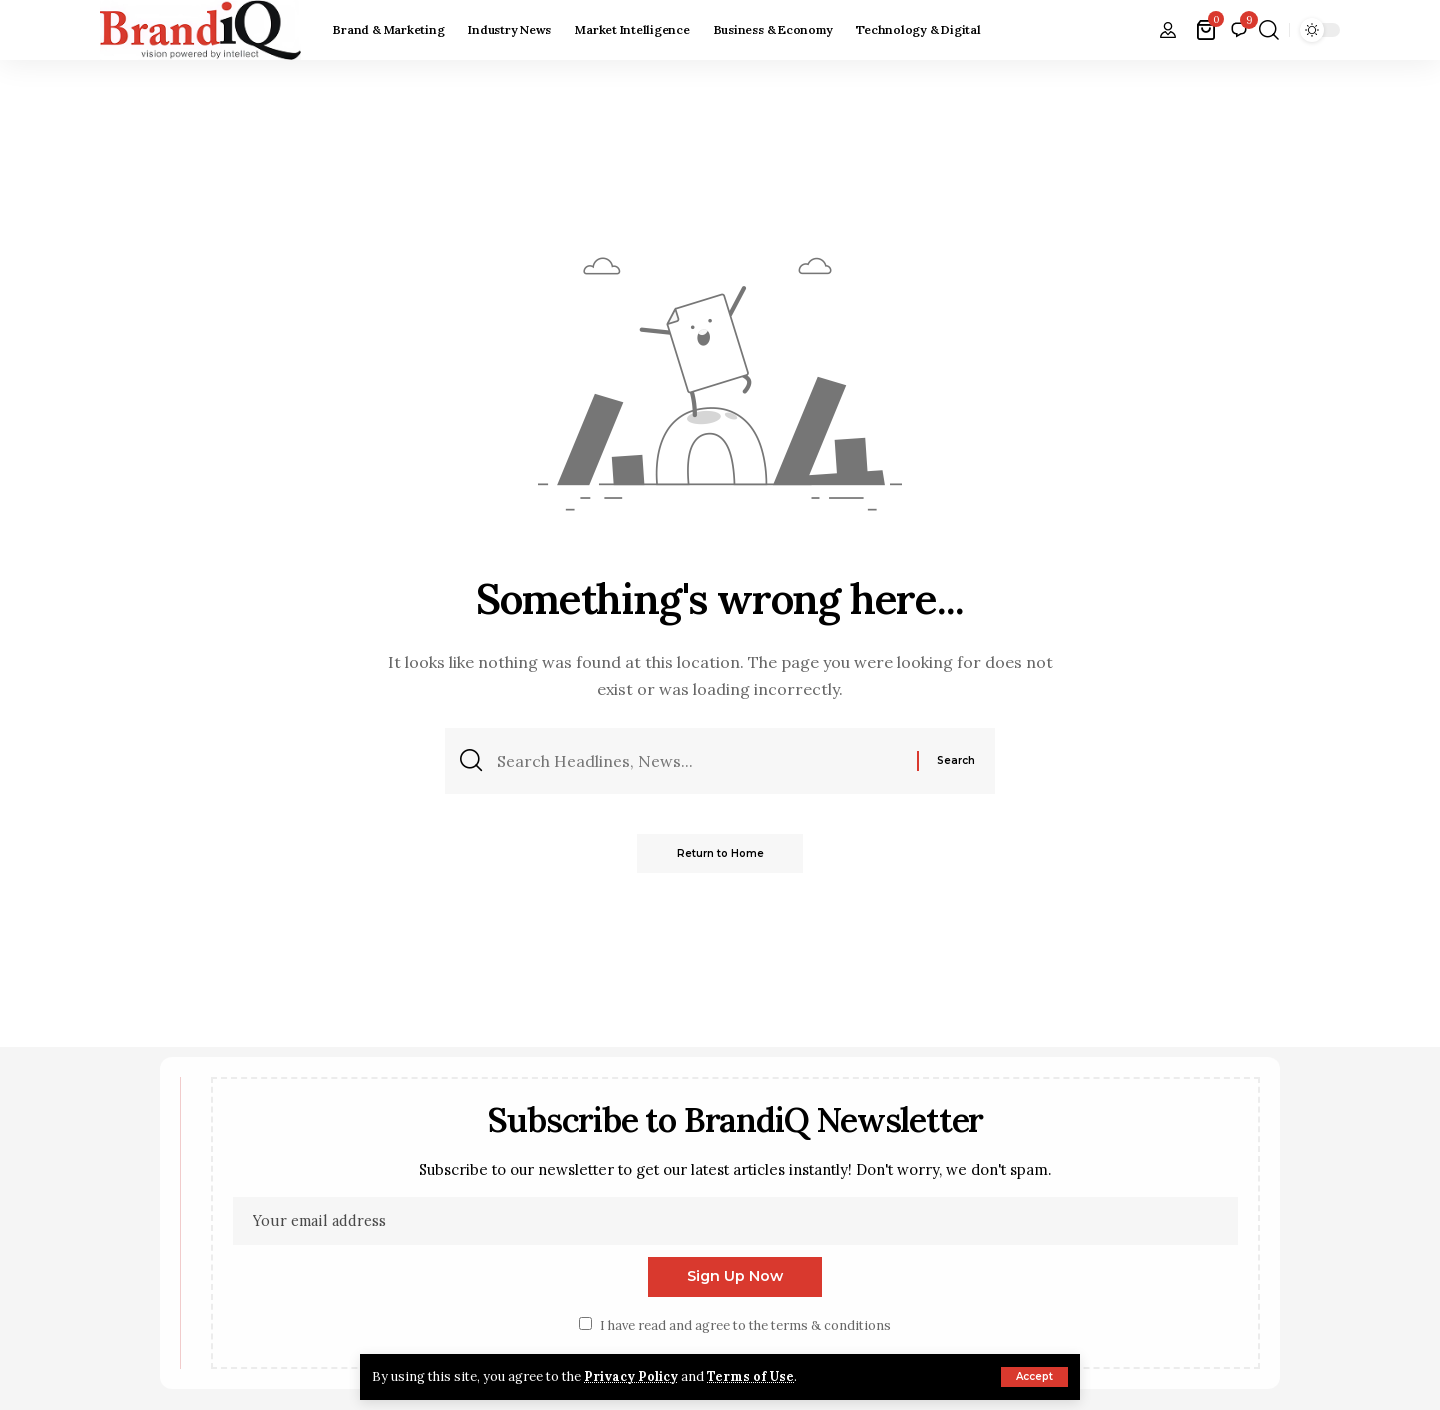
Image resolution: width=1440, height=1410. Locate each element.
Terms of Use (752, 1376)
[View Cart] (1207, 30)
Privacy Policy (632, 1376)
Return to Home (720, 853)
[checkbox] (585, 1324)
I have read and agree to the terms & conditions (745, 1326)
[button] (1034, 1377)
